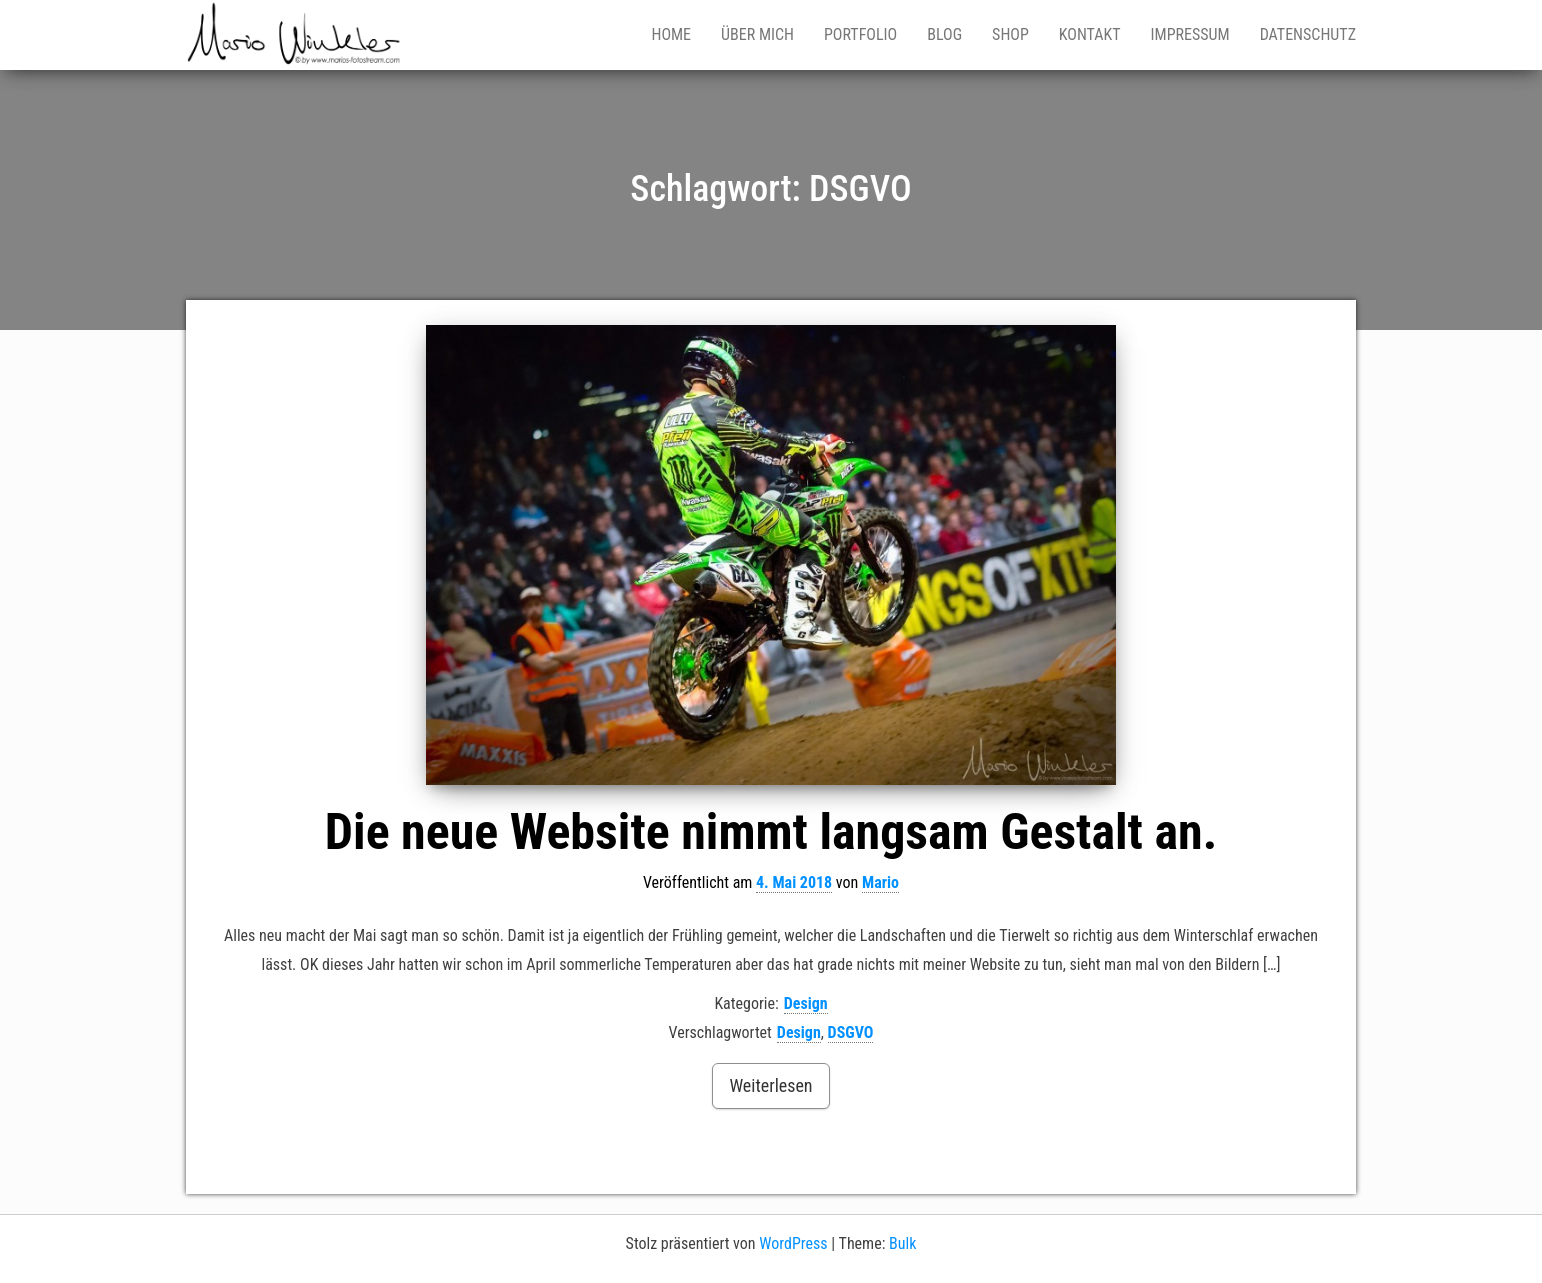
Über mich (757, 34)
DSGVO (851, 1032)
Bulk (902, 1243)
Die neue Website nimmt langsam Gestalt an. (771, 832)
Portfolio (860, 34)
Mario (880, 882)
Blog (944, 34)
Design (806, 1003)
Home (671, 34)
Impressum (1190, 34)
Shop (1010, 34)
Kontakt (1090, 34)
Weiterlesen (770, 1085)
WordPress (793, 1243)
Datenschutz (1308, 34)
